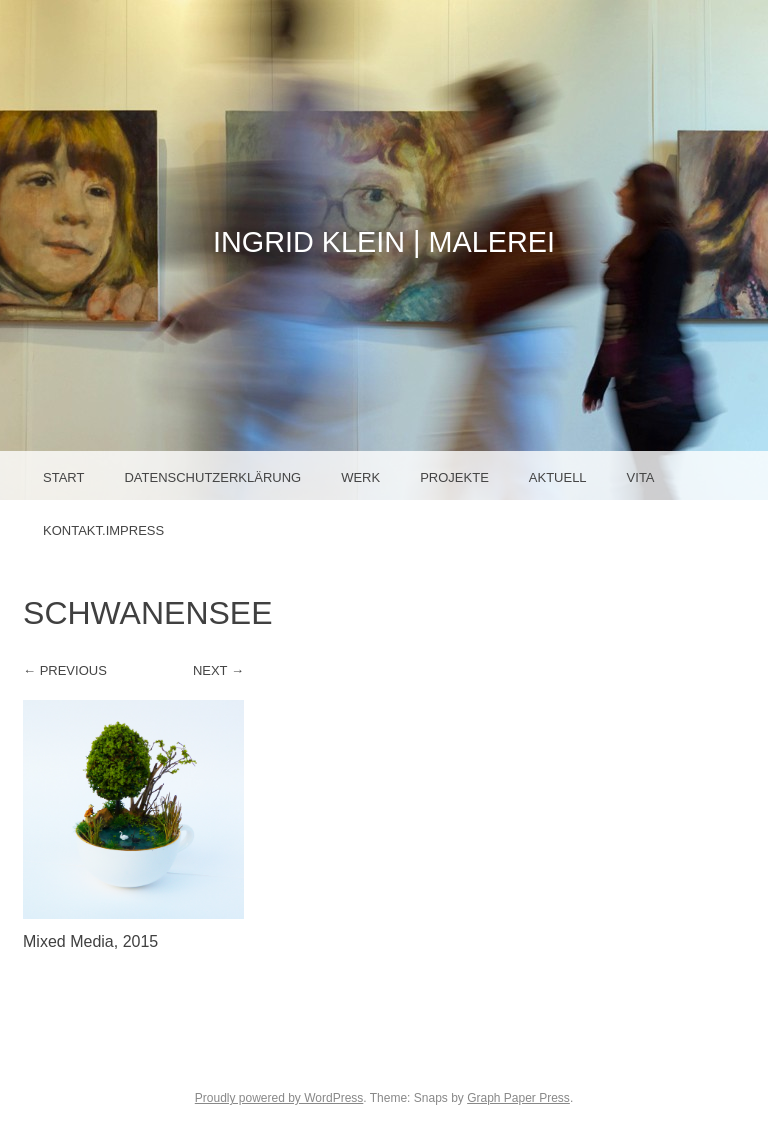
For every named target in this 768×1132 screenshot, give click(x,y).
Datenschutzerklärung (212, 477)
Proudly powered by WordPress (279, 1098)
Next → (218, 670)
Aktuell (558, 477)
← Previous (65, 670)
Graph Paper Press (518, 1098)
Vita (641, 477)
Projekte (454, 477)
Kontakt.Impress (103, 530)
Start (63, 477)
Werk (360, 477)
